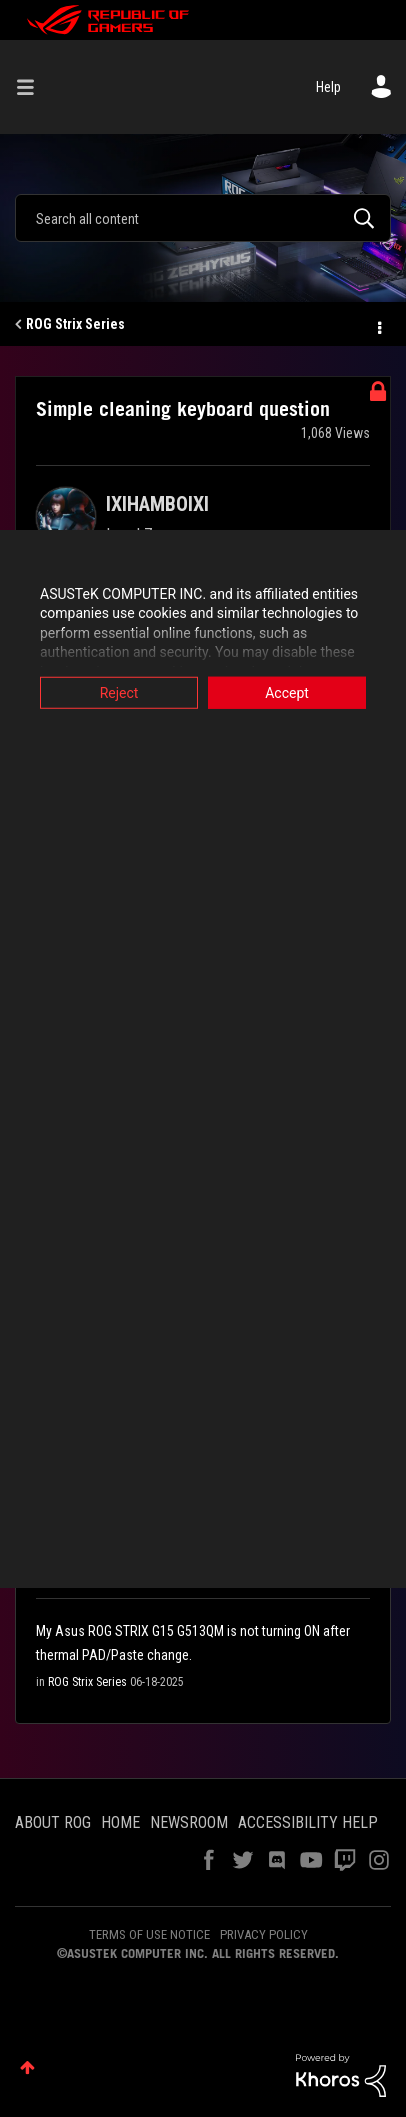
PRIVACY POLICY (264, 1934)
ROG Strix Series (75, 324)
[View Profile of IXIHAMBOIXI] (157, 504)
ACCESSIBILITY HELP (308, 1822)
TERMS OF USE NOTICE (149, 1934)
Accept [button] (287, 692)
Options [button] (378, 325)
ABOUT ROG (53, 1822)
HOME (120, 1822)
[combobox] (203, 218)
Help (328, 87)
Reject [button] (119, 692)
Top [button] (27, 2067)
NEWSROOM (189, 1822)
